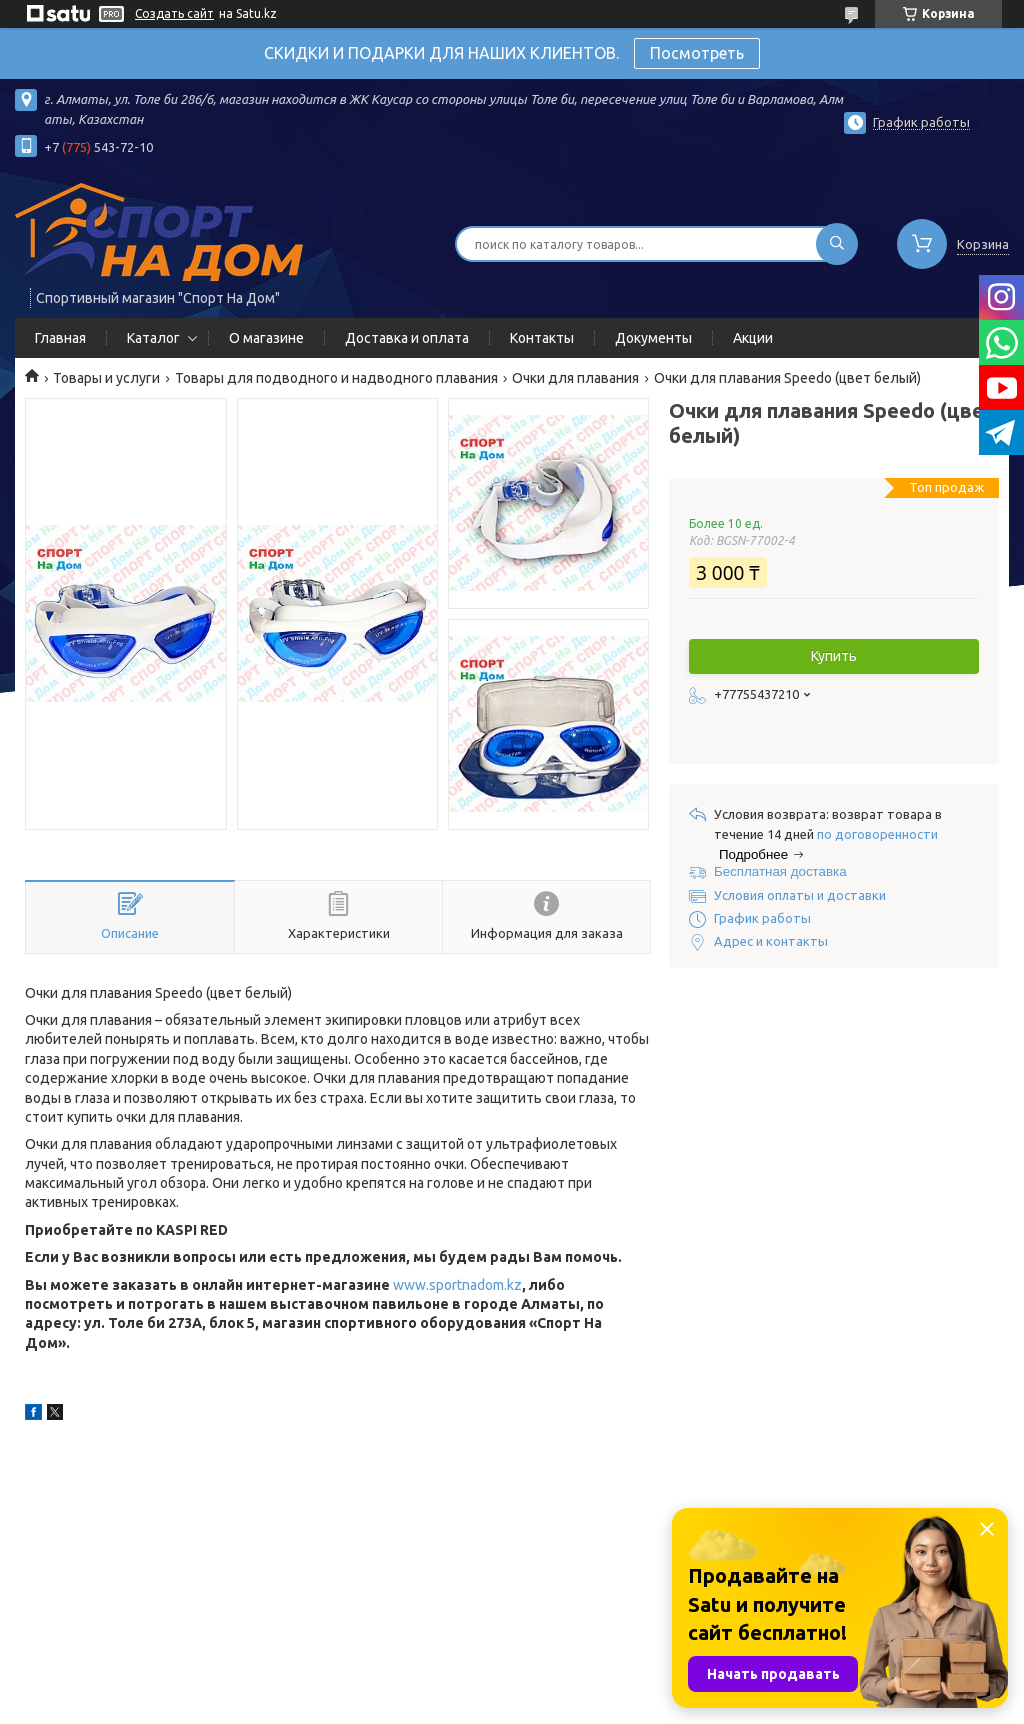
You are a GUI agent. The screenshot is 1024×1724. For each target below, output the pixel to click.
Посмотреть (697, 53)
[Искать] (837, 244)
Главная (60, 338)
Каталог (153, 338)
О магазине (266, 338)
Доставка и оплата (407, 338)
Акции (753, 338)
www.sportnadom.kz (457, 1285)
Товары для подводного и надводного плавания (336, 378)
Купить (834, 656)
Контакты (542, 338)
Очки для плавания (575, 378)
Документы (653, 338)
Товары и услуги (106, 378)
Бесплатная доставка (780, 871)
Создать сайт (174, 13)
